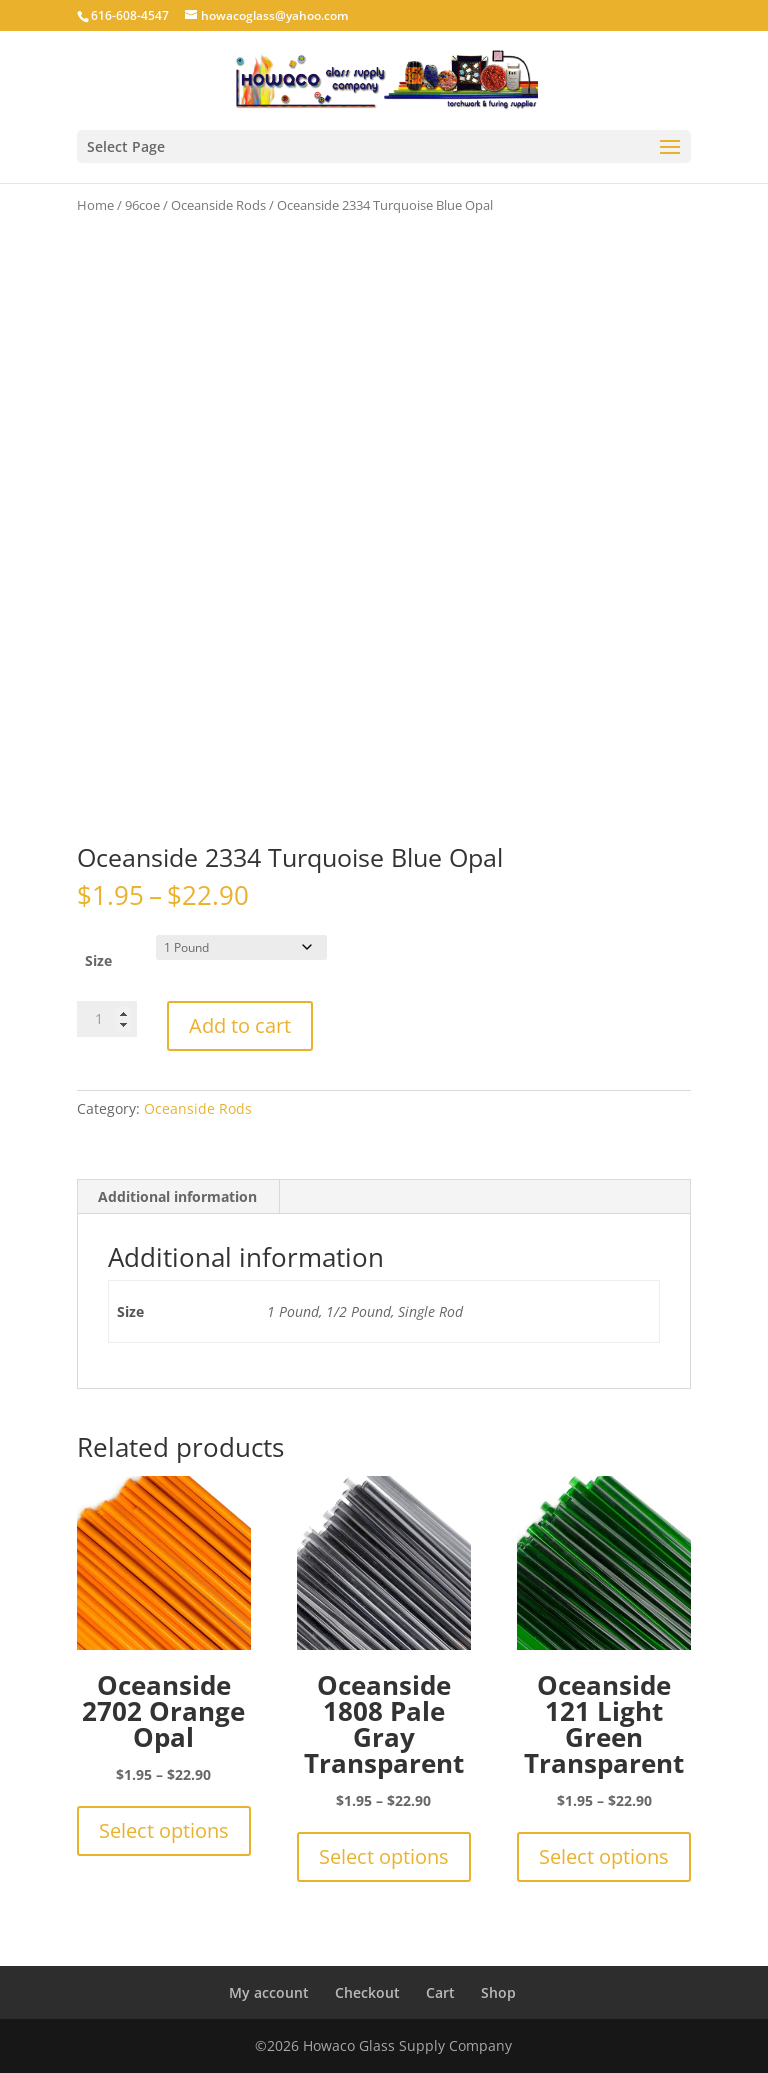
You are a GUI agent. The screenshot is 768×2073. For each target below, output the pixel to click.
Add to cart (240, 1025)
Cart (440, 1992)
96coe (142, 205)
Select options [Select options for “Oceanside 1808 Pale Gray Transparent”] (384, 1856)
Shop (498, 1992)
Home (95, 205)
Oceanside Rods (218, 205)
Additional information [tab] (177, 1196)
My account (269, 1992)
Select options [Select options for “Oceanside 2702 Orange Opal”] (164, 1830)
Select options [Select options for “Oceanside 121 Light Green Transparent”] (604, 1856)
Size (98, 960)
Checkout (367, 1992)
